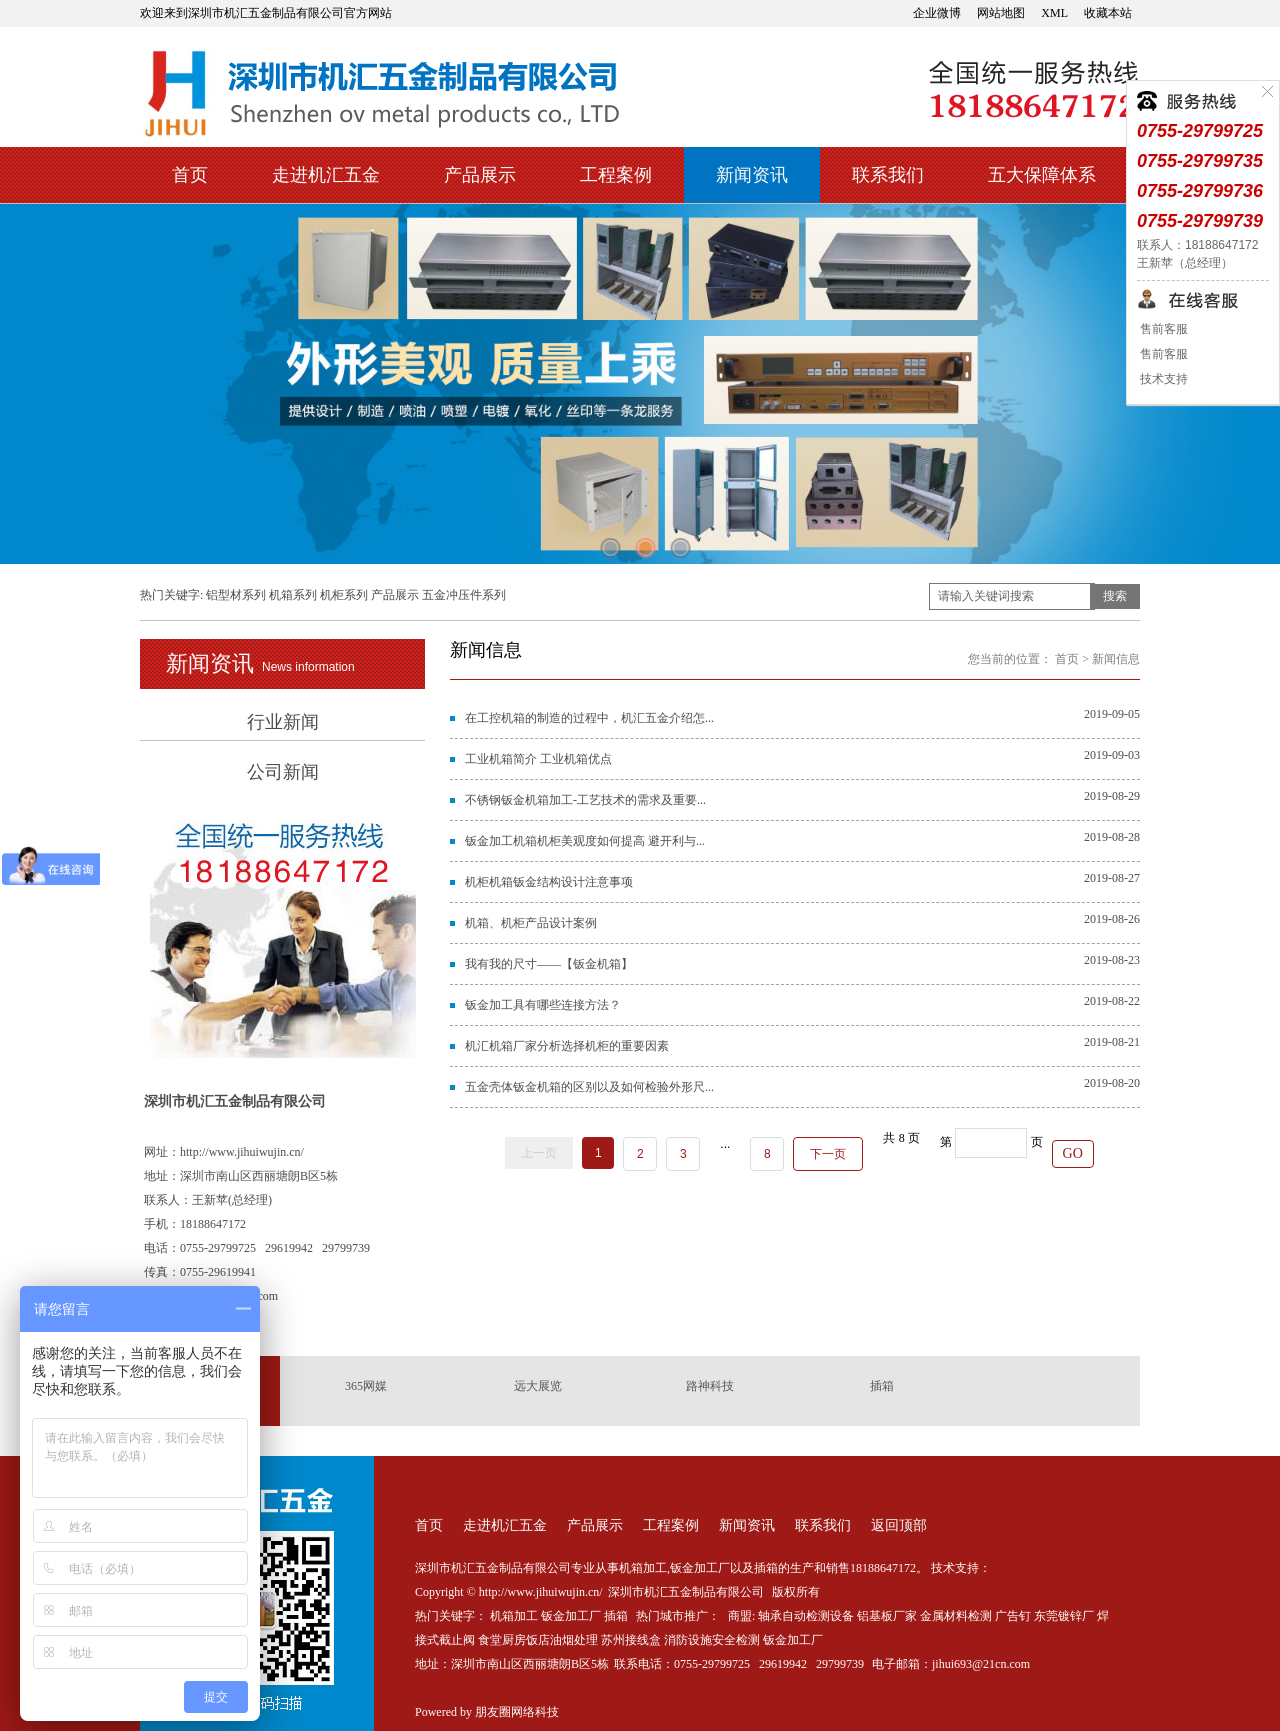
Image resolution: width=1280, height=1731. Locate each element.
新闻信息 (1116, 659)
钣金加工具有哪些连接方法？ (543, 1005)
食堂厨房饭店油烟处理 (538, 1640)
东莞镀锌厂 (1064, 1616)
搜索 (1115, 596)
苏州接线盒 (631, 1640)
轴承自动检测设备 (806, 1616)
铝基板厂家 (887, 1616)
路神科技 (710, 1386)
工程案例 (616, 175)
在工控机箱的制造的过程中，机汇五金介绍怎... (589, 718)
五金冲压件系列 (464, 595)
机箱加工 (514, 1616)
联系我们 (888, 175)
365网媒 (366, 1386)
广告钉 (1013, 1616)
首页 (190, 175)
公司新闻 (283, 772)
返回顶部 (899, 1525)
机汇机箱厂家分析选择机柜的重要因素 (567, 1046)
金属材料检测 (956, 1616)
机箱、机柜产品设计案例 (531, 923)
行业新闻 (283, 722)
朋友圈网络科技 (517, 1712)
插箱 (882, 1386)
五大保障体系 (1042, 175)
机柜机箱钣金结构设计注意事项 (549, 882)
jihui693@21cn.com (981, 1664)
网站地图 (1001, 13)
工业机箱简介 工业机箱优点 (538, 759)
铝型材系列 (236, 595)
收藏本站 (1108, 13)
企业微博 (937, 13)
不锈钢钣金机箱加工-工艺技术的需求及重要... (585, 800)
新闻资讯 (752, 175)
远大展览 (538, 1386)
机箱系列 (293, 595)
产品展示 (480, 175)
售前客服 (1162, 329)
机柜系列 (344, 595)
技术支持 (1162, 379)
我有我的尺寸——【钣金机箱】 (549, 964)
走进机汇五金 (326, 175)
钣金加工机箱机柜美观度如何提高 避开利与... (585, 841)
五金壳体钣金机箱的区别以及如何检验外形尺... (589, 1087)
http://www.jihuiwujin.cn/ (242, 1152)
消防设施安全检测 (712, 1640)
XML (1054, 13)
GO (1073, 1153)
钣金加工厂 (571, 1616)
